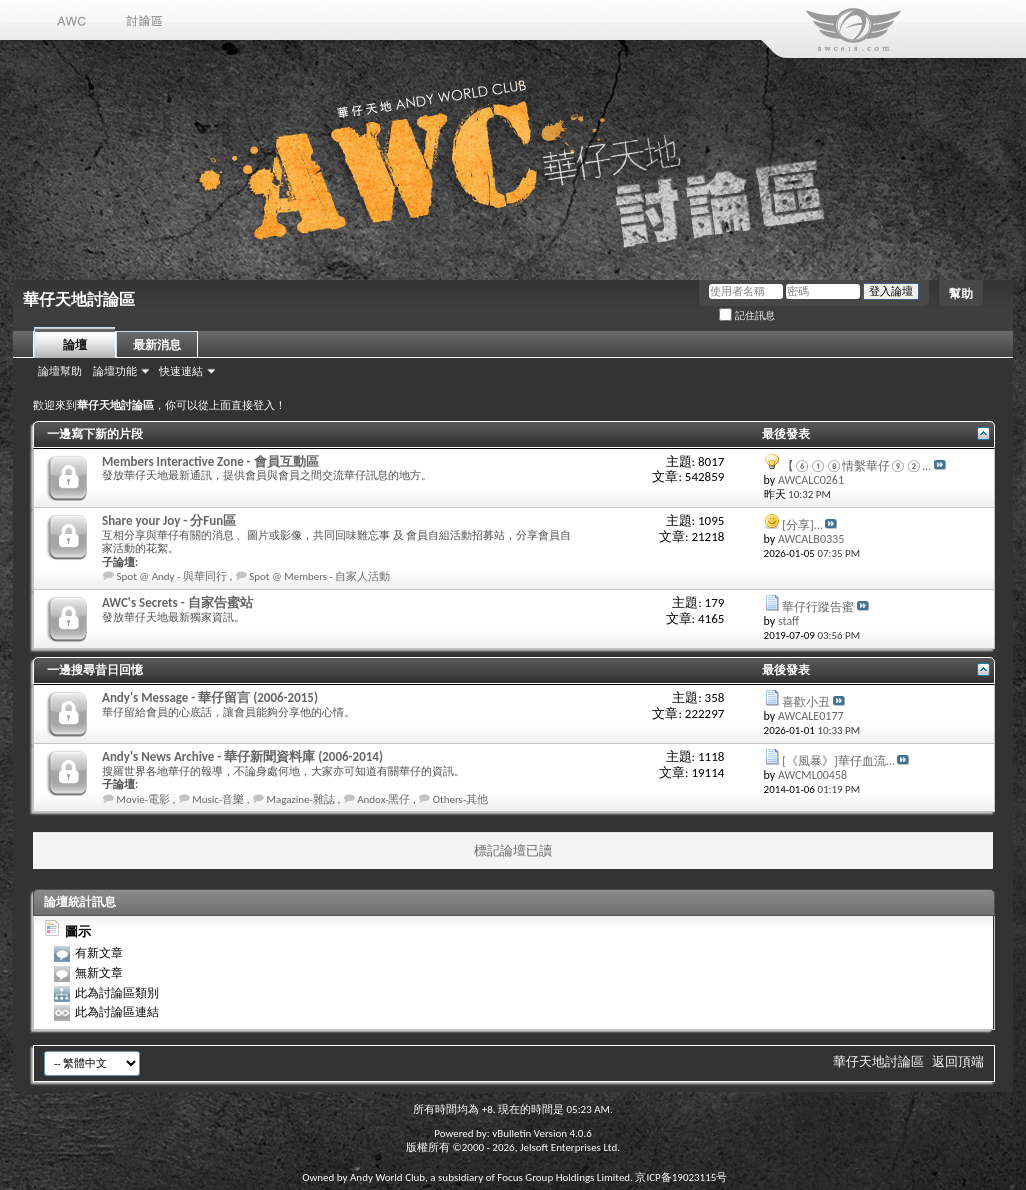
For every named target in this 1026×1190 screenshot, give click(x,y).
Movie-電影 (144, 799)
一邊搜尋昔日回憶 (95, 670)
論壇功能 (115, 371)
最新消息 (157, 345)
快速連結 (181, 371)
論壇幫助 (60, 371)
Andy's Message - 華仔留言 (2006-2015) (210, 697)
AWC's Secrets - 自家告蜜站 (177, 602)
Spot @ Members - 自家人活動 (319, 576)
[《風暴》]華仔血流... (838, 761)
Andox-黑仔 (383, 799)
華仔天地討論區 (878, 1061)
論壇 (75, 345)
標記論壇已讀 (513, 850)
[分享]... (802, 525)
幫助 (961, 294)
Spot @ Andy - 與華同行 (172, 576)
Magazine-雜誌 (301, 799)
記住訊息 (747, 315)
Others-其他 (461, 799)
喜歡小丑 (806, 702)
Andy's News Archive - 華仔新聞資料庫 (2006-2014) (242, 756)
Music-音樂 (218, 799)
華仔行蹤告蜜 (818, 607)
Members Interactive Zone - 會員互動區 (210, 461)
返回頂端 (958, 1061)
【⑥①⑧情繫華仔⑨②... (856, 466)
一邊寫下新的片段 (95, 434)
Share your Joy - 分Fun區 (169, 520)
